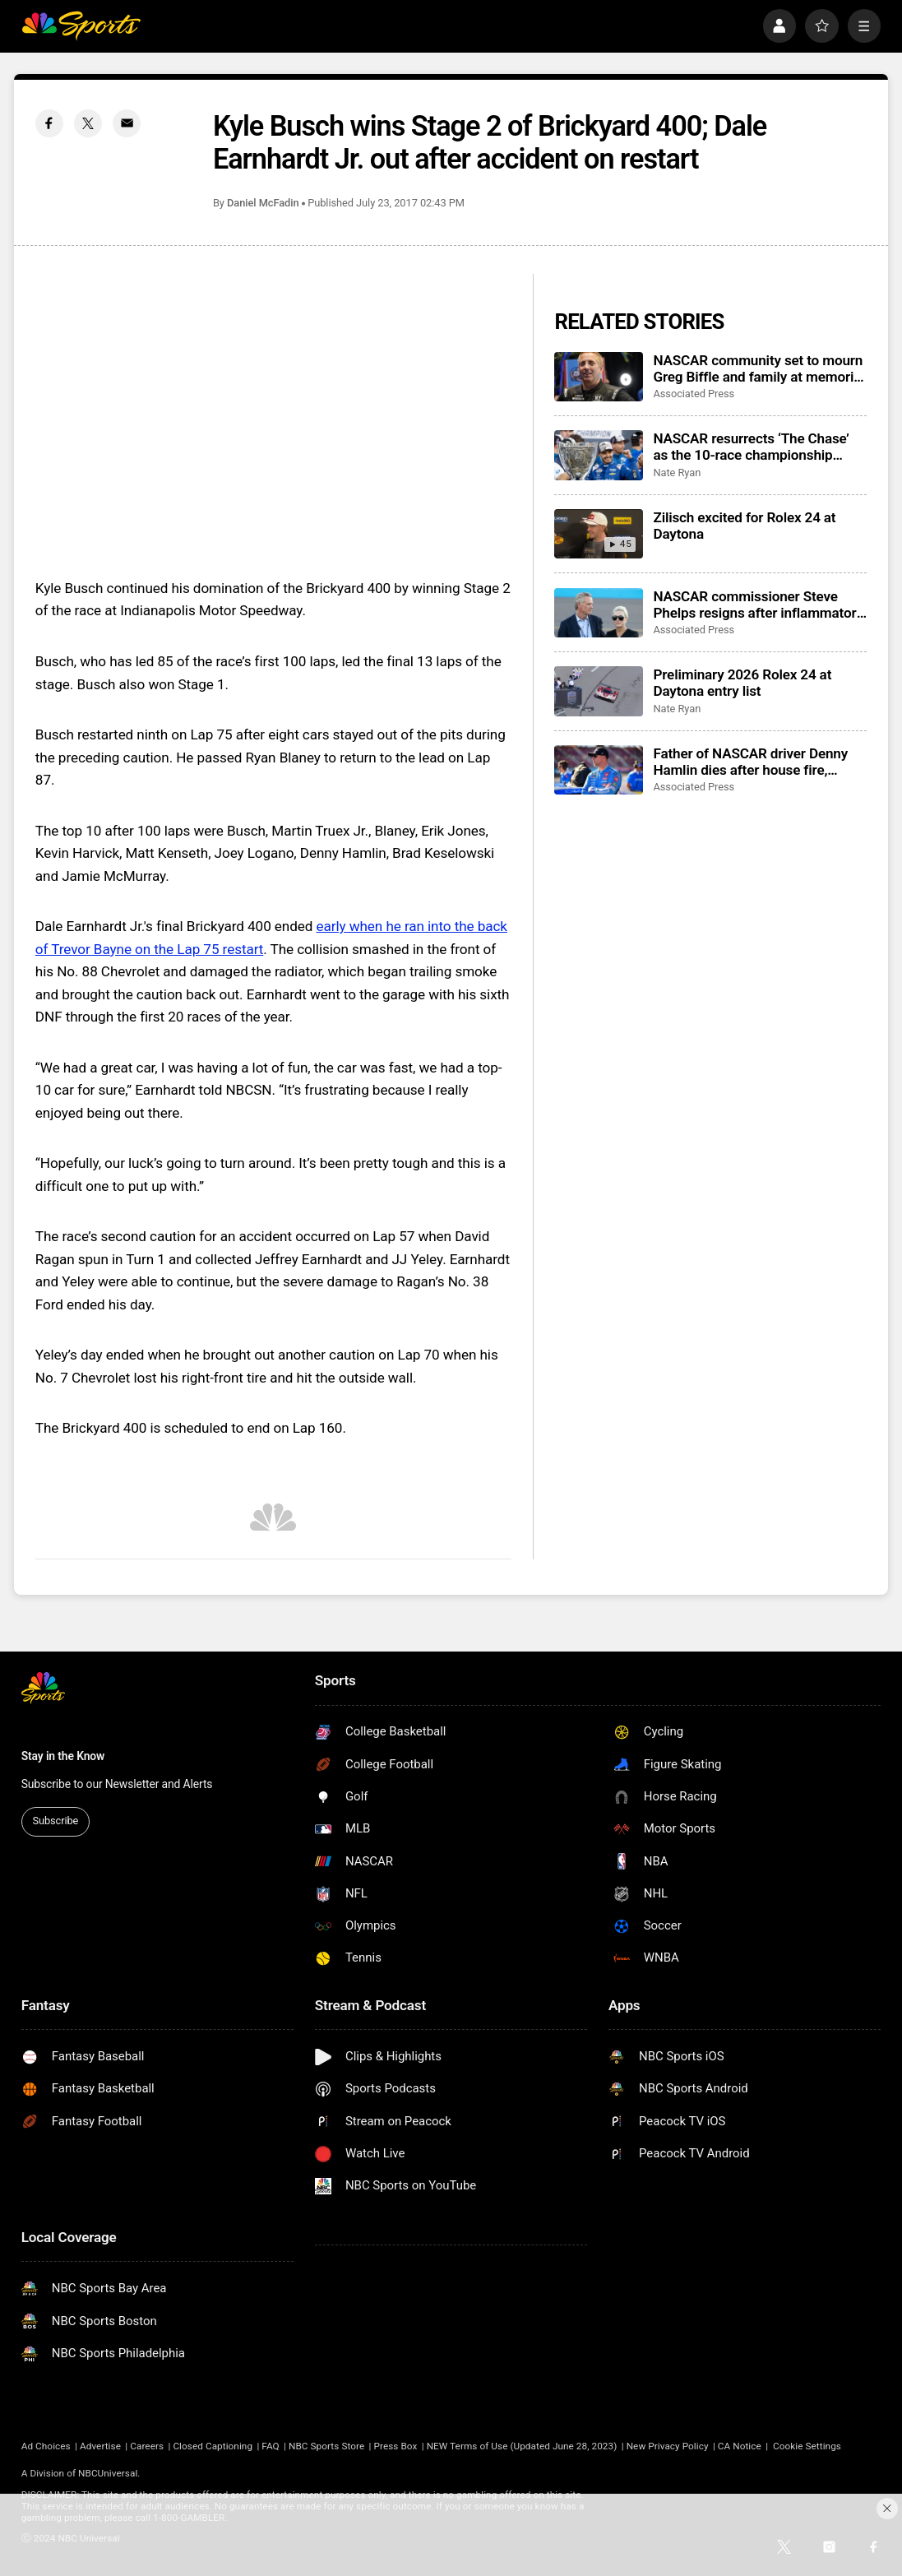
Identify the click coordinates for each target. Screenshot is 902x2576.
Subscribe (56, 1820)
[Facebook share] (49, 123)
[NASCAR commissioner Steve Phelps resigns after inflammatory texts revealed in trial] (598, 612)
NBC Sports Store (326, 2446)
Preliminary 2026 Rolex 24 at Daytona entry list (742, 682)
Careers (147, 2446)
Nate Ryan (677, 472)
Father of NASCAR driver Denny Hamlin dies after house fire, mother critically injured (750, 761)
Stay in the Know (63, 1756)
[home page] (81, 26)
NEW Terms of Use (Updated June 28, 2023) (522, 2446)
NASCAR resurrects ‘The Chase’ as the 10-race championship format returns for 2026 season (751, 446)
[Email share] (127, 123)
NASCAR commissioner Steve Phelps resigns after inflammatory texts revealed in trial (758, 604)
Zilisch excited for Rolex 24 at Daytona (744, 525)
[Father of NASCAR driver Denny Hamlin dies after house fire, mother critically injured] (598, 770)
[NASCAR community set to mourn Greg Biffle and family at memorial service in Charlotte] (598, 376)
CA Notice (739, 2446)
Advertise (100, 2446)
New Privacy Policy (668, 2446)
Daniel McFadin (263, 203)
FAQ (270, 2446)
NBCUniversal (107, 2473)
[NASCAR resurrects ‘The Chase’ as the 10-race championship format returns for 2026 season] (598, 455)
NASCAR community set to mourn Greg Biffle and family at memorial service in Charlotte (758, 368)
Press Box (396, 2446)
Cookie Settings (807, 2446)
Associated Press (693, 393)
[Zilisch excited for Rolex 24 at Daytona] (598, 533)
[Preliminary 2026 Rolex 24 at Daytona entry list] (598, 691)
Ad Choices (46, 2446)
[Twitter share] (88, 123)
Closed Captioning (212, 2446)
